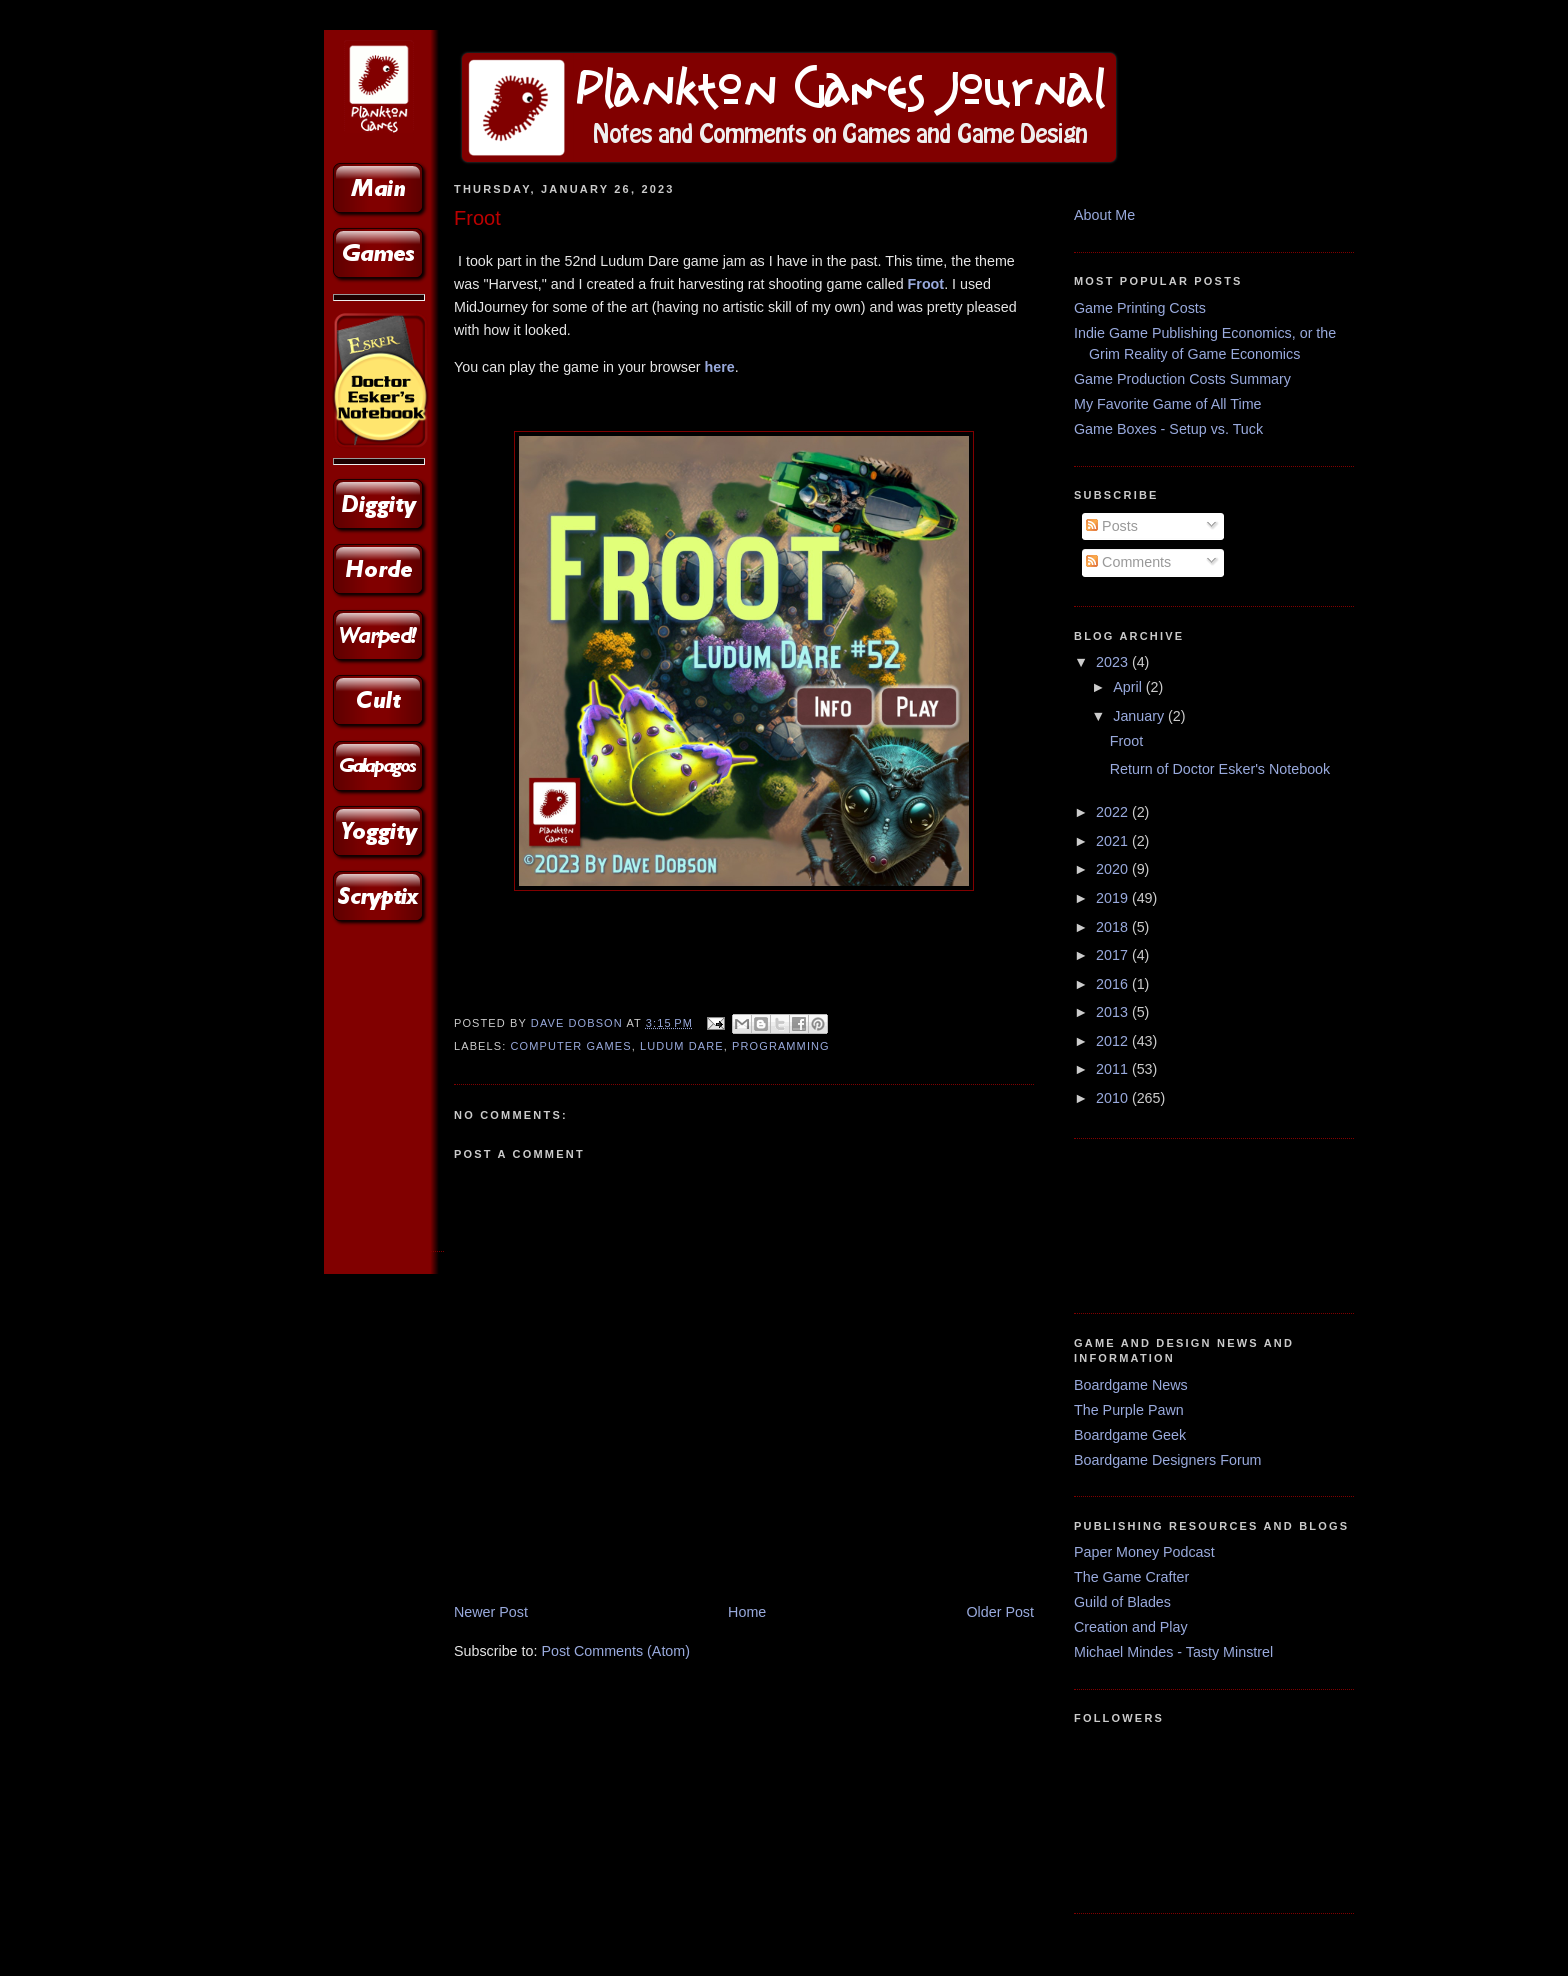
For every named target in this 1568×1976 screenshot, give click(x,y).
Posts (1112, 526)
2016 (1114, 984)
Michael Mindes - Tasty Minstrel (1173, 1652)
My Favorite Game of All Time (1168, 404)
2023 (1114, 662)
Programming (781, 1046)
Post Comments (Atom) (615, 1651)
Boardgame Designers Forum (1168, 1460)
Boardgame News (1131, 1385)
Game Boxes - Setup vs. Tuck (1168, 429)
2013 (1114, 1012)
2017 (1114, 955)
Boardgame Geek (1130, 1435)
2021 (1114, 841)
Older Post (1000, 1612)
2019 (1114, 898)
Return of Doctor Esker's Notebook (1220, 769)
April (1129, 687)
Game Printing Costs (1140, 308)
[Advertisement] (1136, 1222)
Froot (926, 284)
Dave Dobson (579, 1023)
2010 (1114, 1098)
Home (747, 1612)
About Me (1104, 215)
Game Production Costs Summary (1182, 379)
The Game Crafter (1131, 1577)
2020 (1114, 869)
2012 (1114, 1041)
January (1140, 716)
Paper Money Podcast (1144, 1552)
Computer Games (571, 1046)
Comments (1128, 562)
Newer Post (491, 1612)
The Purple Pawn (1129, 1410)
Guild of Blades (1122, 1602)
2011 (1114, 1069)
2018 (1114, 927)
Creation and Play (1131, 1627)
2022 (1114, 812)
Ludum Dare (682, 1046)
